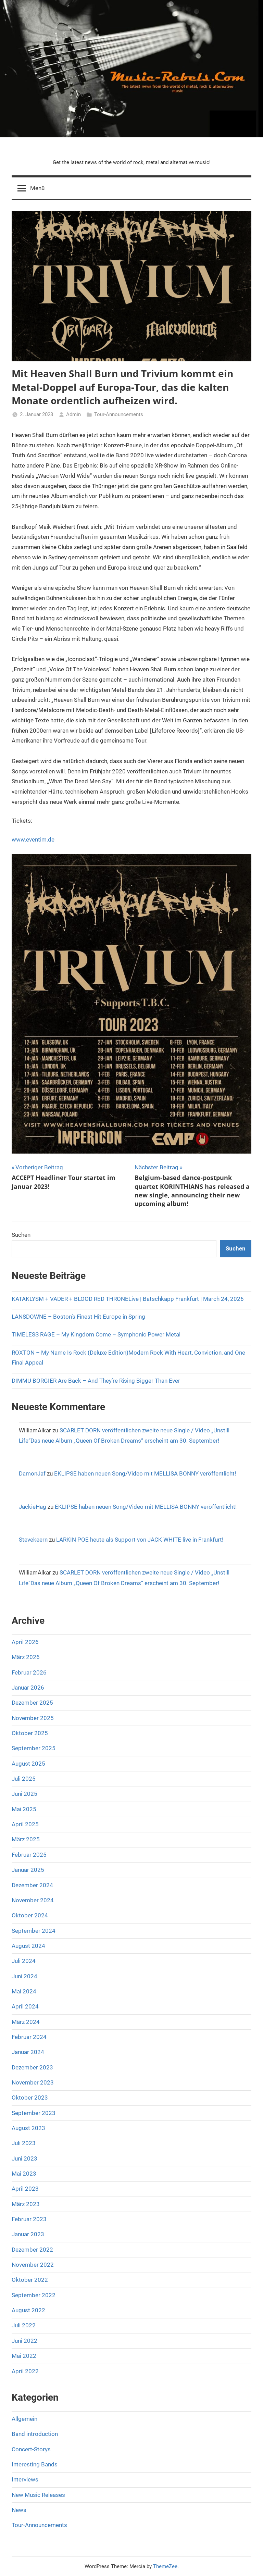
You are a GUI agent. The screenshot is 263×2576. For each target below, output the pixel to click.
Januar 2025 (28, 1869)
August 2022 (28, 2310)
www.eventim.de (33, 839)
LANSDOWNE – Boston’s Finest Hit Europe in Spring (78, 1316)
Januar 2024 (28, 2052)
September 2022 (33, 2295)
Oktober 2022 (30, 2279)
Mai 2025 (24, 1809)
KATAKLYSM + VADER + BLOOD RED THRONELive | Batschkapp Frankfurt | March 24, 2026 (128, 1298)
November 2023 (33, 2082)
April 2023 (25, 2188)
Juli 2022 (24, 2325)
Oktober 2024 (30, 1915)
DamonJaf (32, 1473)
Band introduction (35, 2433)
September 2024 (33, 1930)
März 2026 (26, 1657)
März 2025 (26, 1839)
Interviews (25, 2479)
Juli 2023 (24, 2143)
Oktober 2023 (30, 2097)
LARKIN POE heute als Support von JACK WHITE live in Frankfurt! (139, 1539)
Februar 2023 (29, 2219)
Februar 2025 (29, 1854)
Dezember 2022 (32, 2249)
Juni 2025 (24, 1793)
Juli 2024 (24, 1960)
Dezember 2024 (32, 1885)
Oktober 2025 (30, 1733)
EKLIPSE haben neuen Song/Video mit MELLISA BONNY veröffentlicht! (145, 1473)
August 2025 (28, 1763)
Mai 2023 (24, 2173)
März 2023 (26, 2204)
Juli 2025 (24, 1778)
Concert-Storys (31, 2449)
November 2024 (33, 1900)
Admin (73, 414)
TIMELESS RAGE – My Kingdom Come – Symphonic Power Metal (96, 1334)
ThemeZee (165, 2566)
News (19, 2509)
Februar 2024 (29, 2036)
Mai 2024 (24, 1991)
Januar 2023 (28, 2234)
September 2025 (33, 1748)
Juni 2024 (24, 1976)
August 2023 (28, 2128)
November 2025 (33, 1718)
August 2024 (28, 1945)
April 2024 (25, 2006)
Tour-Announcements (118, 414)
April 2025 (25, 1824)
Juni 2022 (24, 2340)
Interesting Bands (35, 2464)
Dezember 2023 (32, 2067)
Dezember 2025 (32, 1702)
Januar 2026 (28, 1687)
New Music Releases (38, 2494)
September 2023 (33, 2113)
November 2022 (33, 2264)
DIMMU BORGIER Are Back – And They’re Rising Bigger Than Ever (96, 1380)
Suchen (21, 1234)
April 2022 (25, 2371)
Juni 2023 (24, 2158)
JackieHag (32, 1506)
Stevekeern (33, 1539)
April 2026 (25, 1642)
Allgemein (24, 2418)
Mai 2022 (24, 2355)
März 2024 (26, 2021)
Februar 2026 (29, 1672)
